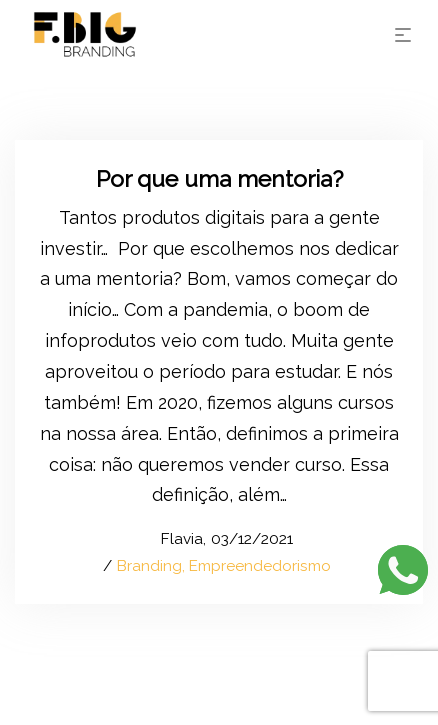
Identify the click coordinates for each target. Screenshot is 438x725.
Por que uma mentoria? (219, 178)
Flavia (172, 539)
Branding (149, 566)
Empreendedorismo (260, 566)
